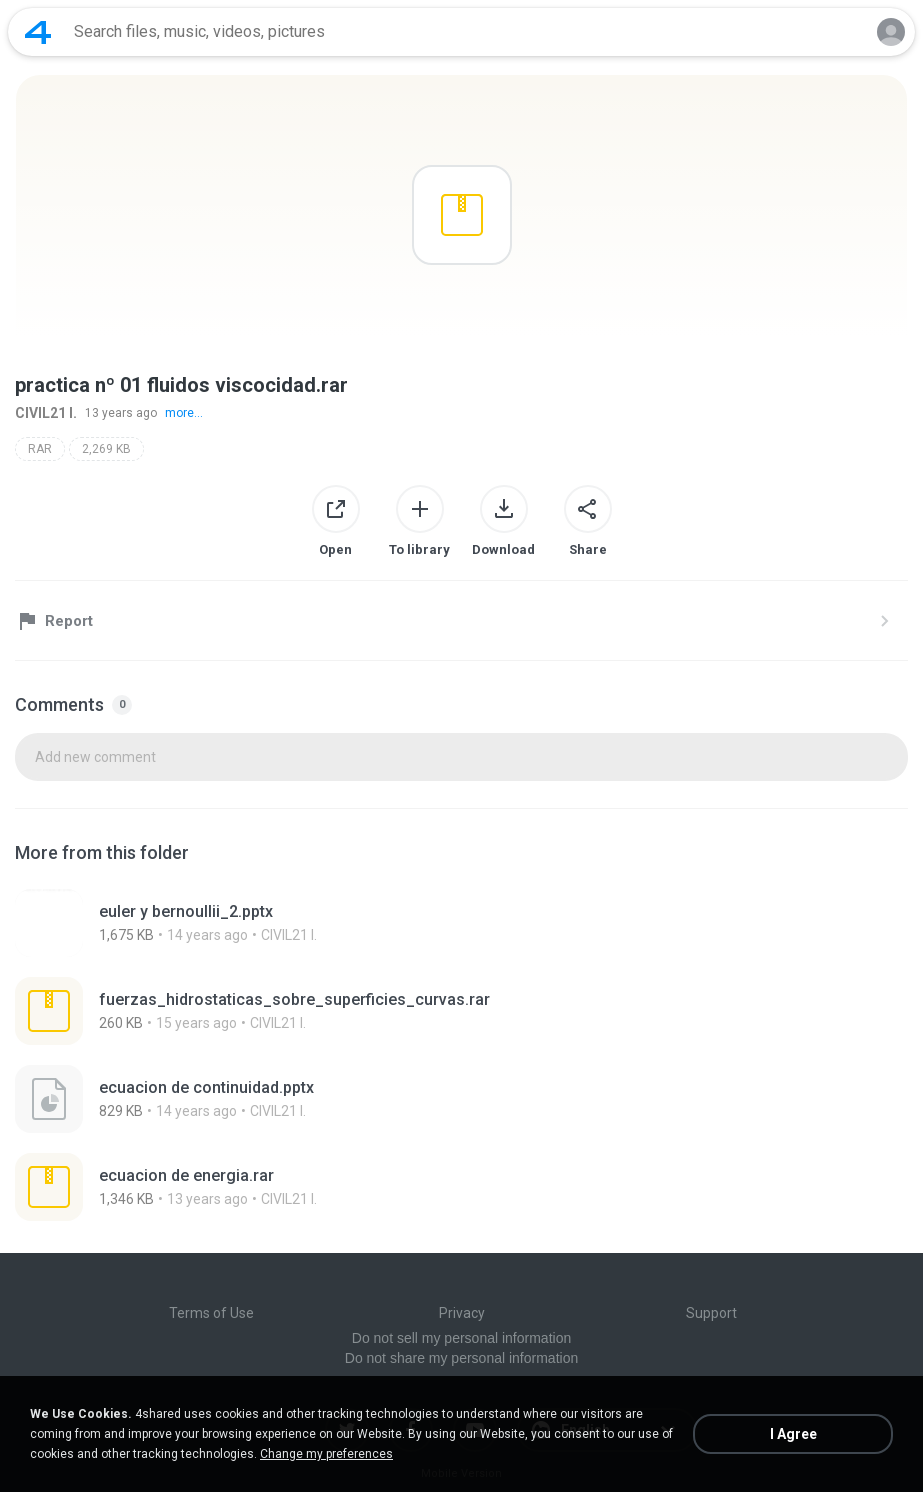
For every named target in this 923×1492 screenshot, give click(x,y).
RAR (40, 449)
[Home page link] (38, 32)
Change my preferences (326, 1454)
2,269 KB (106, 449)
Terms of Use (211, 1313)
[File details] (253, 923)
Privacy (462, 1313)
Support (711, 1313)
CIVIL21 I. (46, 413)
